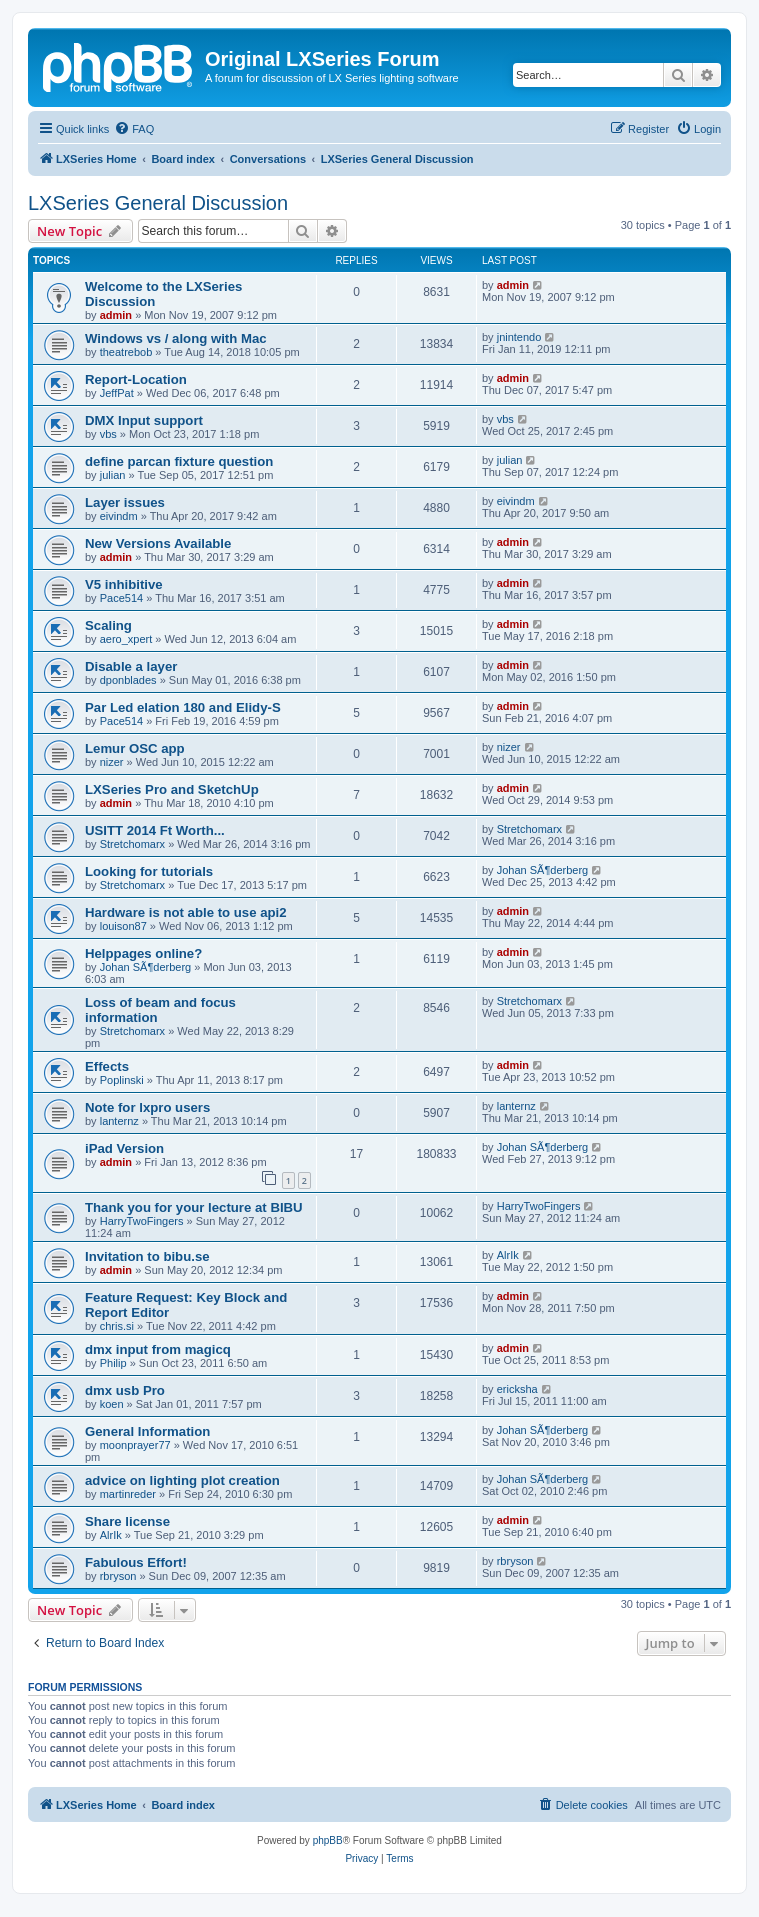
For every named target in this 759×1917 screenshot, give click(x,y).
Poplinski (122, 1080)
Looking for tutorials (149, 871)
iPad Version (124, 1148)
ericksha (517, 1389)
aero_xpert (126, 639)
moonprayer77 (135, 1445)
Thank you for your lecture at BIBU (194, 1207)
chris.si (117, 1326)
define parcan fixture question (179, 461)
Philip (113, 1363)
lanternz (119, 1121)
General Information (147, 1431)
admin (116, 315)
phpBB (328, 1840)
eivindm (119, 516)
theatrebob (126, 352)
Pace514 (121, 598)
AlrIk (508, 1255)
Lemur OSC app (135, 748)
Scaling (108, 625)
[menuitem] (134, 129)
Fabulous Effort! (136, 1562)
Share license (127, 1521)
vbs (108, 434)
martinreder (128, 1494)
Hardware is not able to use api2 (186, 912)
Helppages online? (143, 953)
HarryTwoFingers (142, 1221)
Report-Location (136, 379)
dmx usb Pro (125, 1390)
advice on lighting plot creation (182, 1480)
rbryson (118, 1576)
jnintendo (519, 337)
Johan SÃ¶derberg (543, 870)
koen (112, 1404)
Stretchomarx (132, 844)
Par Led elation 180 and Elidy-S (183, 707)
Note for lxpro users (147, 1107)
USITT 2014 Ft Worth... (155, 830)
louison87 (123, 926)
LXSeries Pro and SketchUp (172, 789)
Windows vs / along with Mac (176, 338)
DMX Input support (144, 420)
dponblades (128, 680)
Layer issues (125, 502)
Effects (107, 1066)
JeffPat (117, 393)
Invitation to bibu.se (147, 1256)
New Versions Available (158, 543)
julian (113, 475)
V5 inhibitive (124, 584)
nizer (112, 762)
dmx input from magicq (158, 1349)
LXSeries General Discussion (158, 203)
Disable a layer (131, 666)
